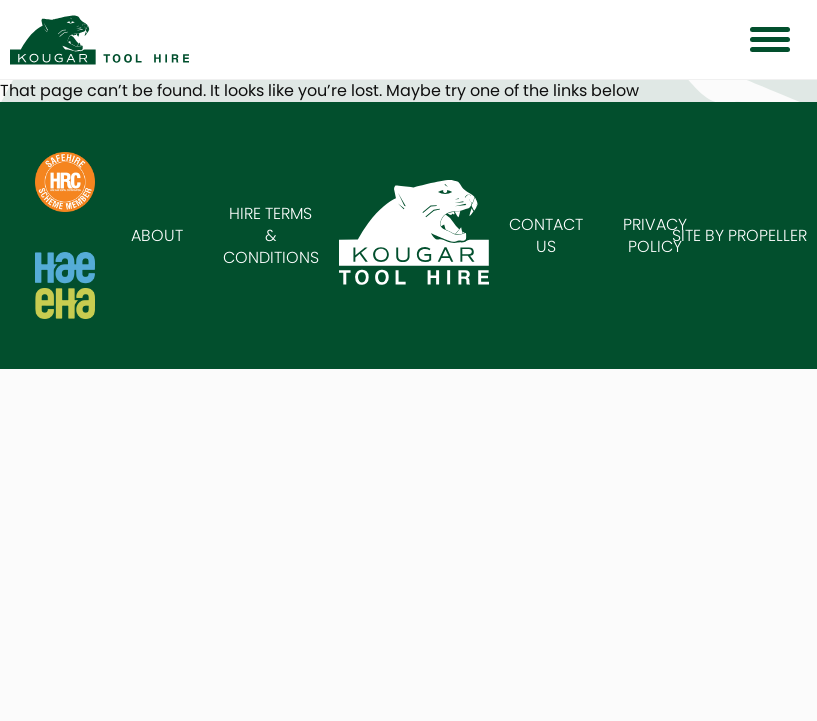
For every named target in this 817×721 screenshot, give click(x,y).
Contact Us (546, 235)
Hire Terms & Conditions (271, 235)
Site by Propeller (739, 235)
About (157, 235)
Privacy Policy (655, 235)
